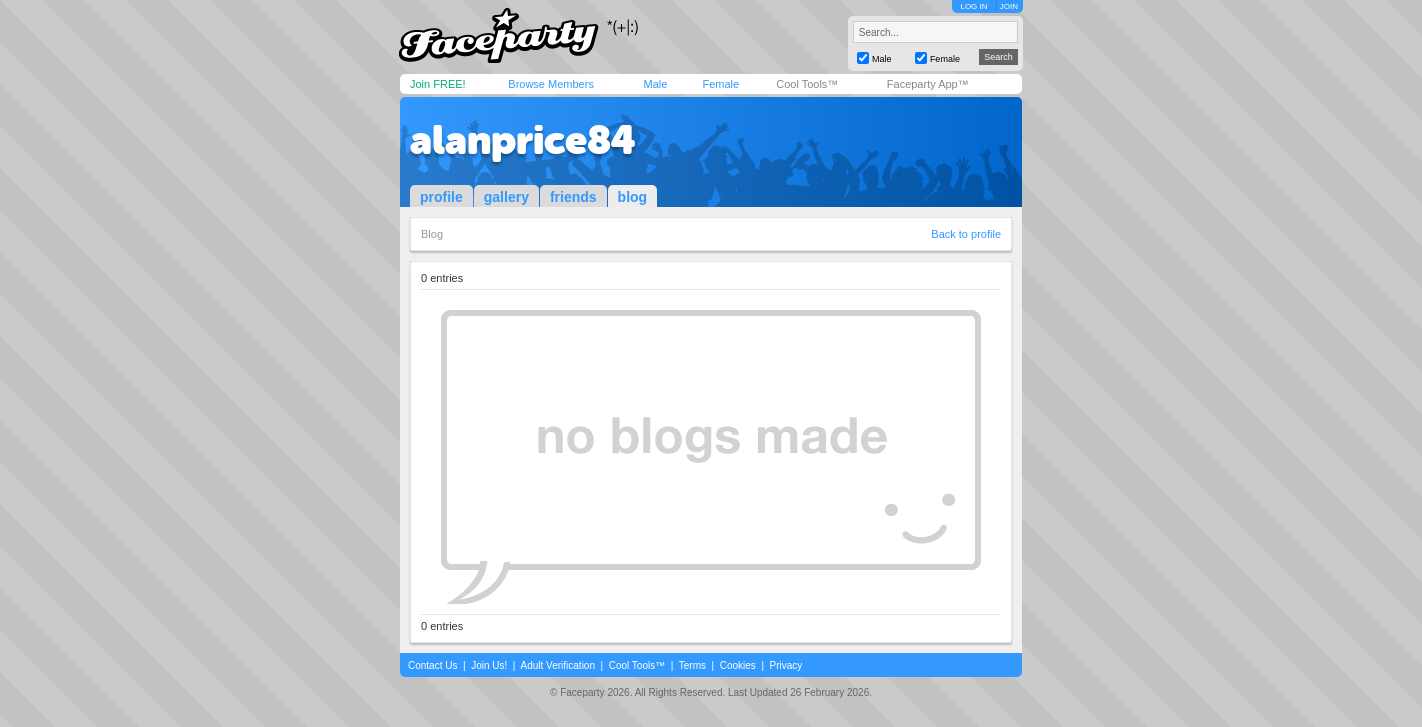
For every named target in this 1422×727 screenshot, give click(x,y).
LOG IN (973, 6)
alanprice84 (523, 140)
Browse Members (551, 84)
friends (573, 197)
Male (655, 84)
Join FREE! (438, 84)
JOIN (1009, 6)
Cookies (738, 665)
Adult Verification (557, 665)
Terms (692, 665)
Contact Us (432, 665)
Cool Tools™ (807, 84)
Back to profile (966, 234)
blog (633, 197)
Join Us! (489, 665)
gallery (506, 197)
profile (441, 197)
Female (720, 84)
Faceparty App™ (928, 84)
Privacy (786, 665)
